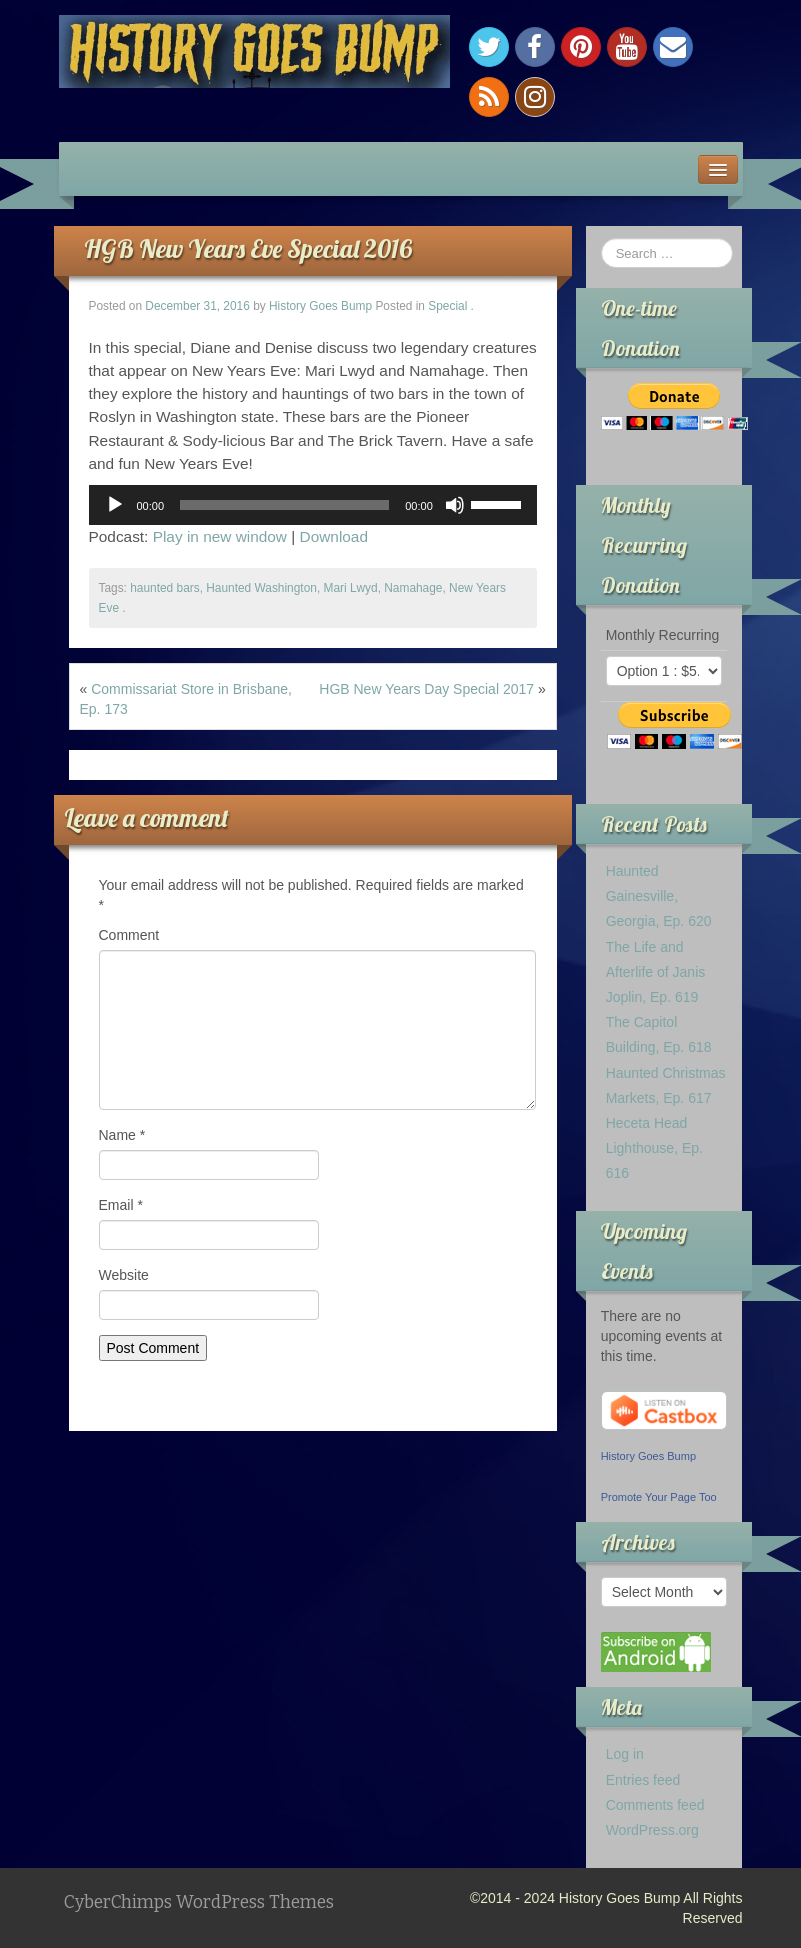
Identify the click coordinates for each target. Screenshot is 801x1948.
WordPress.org (652, 1830)
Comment (129, 935)
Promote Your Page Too (659, 1497)
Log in (625, 1754)
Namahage (413, 588)
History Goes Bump (320, 306)
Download (334, 536)
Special (447, 306)
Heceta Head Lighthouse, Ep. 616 (654, 1148)
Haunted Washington (261, 588)
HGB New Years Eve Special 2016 (248, 248)
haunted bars (164, 588)
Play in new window (220, 536)
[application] (313, 505)
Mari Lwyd (350, 588)
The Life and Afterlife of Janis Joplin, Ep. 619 (656, 972)
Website (124, 1275)
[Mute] (455, 505)
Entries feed (643, 1780)
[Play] (115, 505)
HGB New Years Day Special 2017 (426, 689)
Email (121, 1205)
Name (122, 1135)
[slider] (284, 505)
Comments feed (655, 1805)
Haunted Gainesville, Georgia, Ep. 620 (659, 896)
